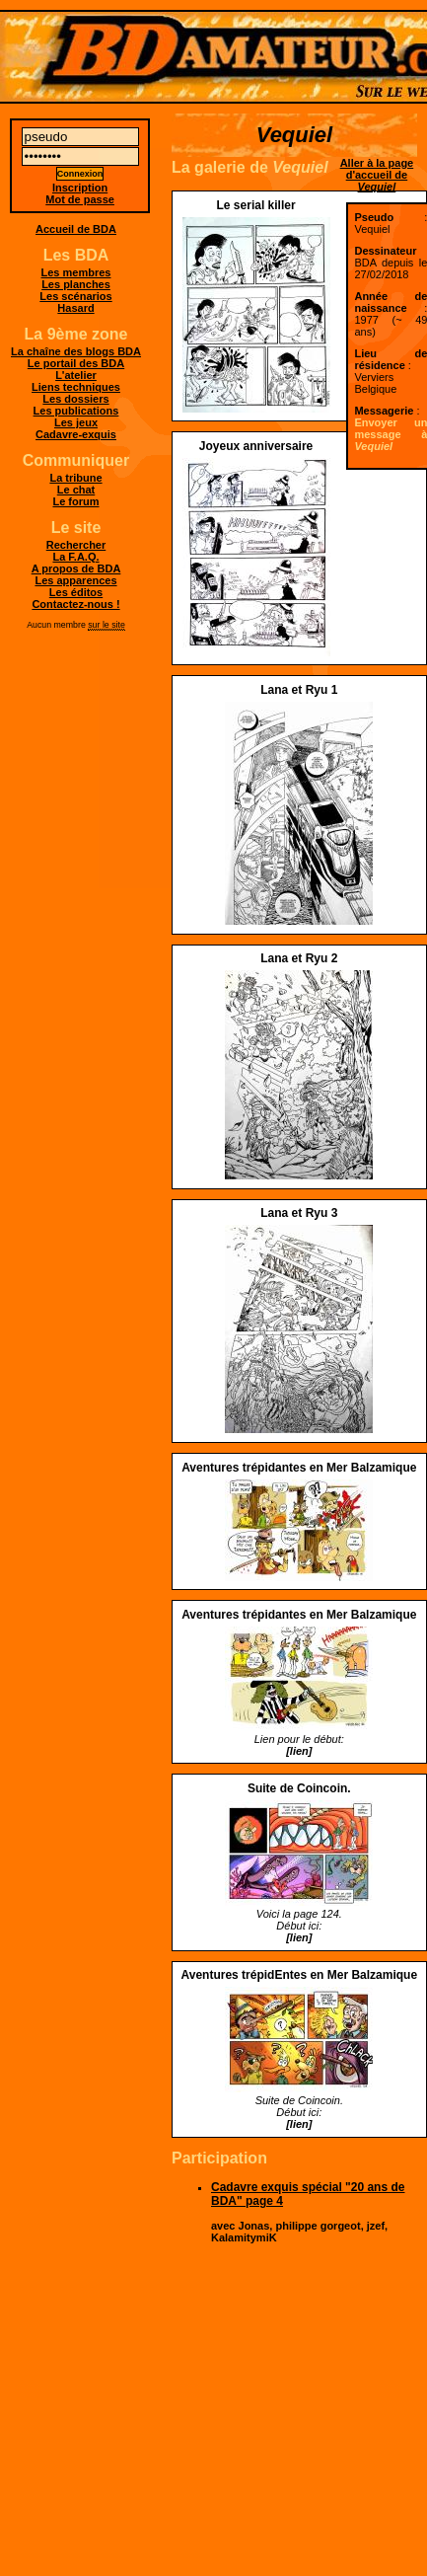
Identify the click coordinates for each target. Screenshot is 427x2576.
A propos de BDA (76, 568)
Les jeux (76, 422)
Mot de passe (79, 199)
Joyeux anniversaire (256, 446)
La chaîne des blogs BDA (76, 351)
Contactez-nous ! (75, 604)
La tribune (75, 478)
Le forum (75, 501)
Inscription (79, 187)
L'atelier (76, 375)
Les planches (75, 284)
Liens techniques (76, 387)
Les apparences (75, 580)
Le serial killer (256, 205)
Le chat (76, 489)
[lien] (299, 1751)
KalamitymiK (244, 2237)
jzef (376, 2226)
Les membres (76, 272)
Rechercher (76, 545)
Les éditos (76, 592)
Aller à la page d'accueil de (377, 174)
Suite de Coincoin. (299, 1788)
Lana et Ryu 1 (298, 690)
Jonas (254, 2226)
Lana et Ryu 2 (298, 958)
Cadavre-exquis (76, 434)
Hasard (75, 308)
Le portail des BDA (76, 363)
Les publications (76, 411)
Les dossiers (75, 399)
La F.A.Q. (75, 557)
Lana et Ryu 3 (298, 1213)
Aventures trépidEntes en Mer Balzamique (298, 1975)
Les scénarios (75, 296)
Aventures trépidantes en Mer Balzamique (298, 1468)
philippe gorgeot (317, 2226)
